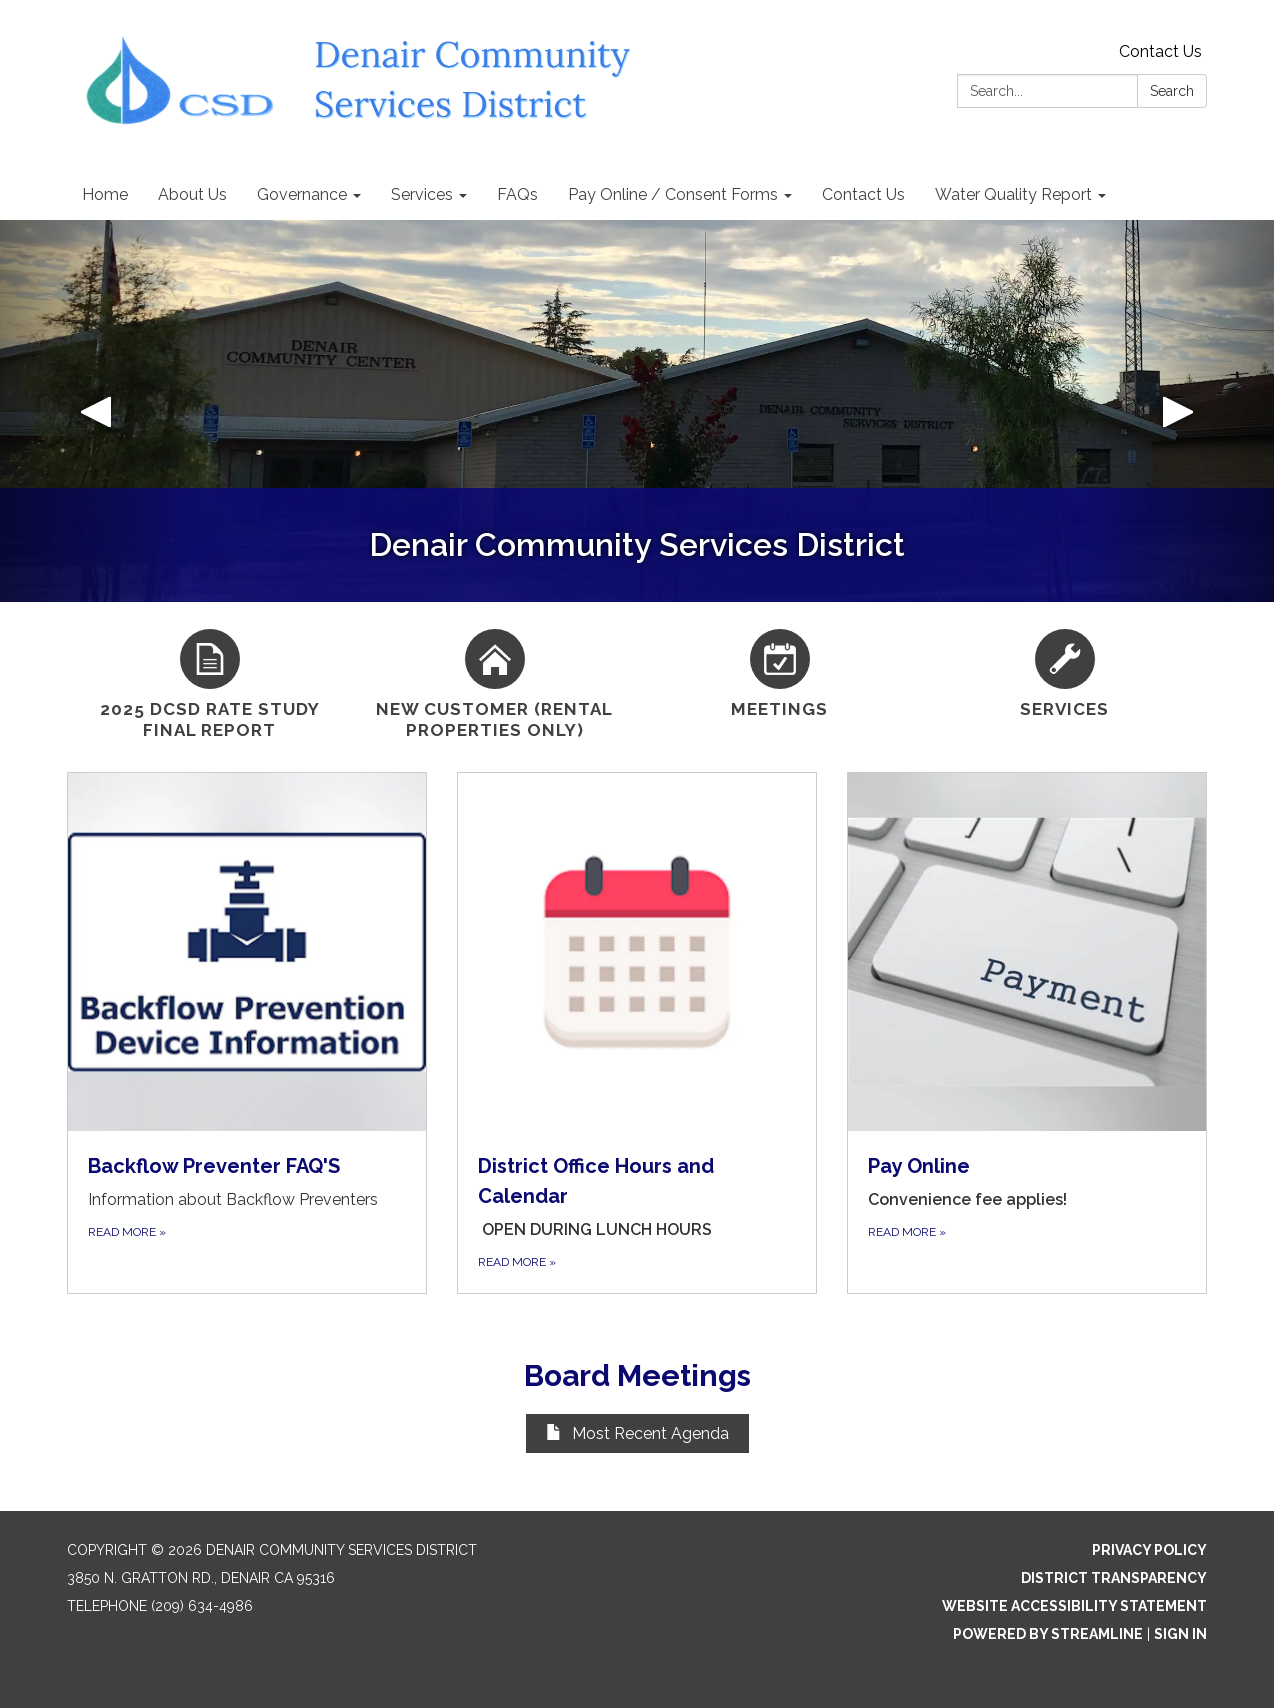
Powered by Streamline (1048, 1634)
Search (1172, 91)
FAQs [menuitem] (517, 194)
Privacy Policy (1149, 1550)
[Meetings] (779, 671)
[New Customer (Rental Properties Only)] (494, 682)
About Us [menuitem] (192, 194)
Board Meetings (637, 1375)
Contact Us (1160, 51)
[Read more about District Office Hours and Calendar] (637, 1033)
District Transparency (1114, 1578)
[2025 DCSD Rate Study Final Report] (209, 682)
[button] (95, 411)
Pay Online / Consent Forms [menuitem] (673, 194)
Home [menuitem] (105, 194)
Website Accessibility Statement (1074, 1606)
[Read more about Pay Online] (1027, 1033)
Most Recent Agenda (637, 1433)
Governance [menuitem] (302, 194)
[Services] (1064, 671)
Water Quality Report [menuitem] (1013, 194)
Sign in (1180, 1634)
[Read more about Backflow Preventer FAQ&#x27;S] (247, 1033)
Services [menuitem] (422, 194)
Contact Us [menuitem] (863, 194)
